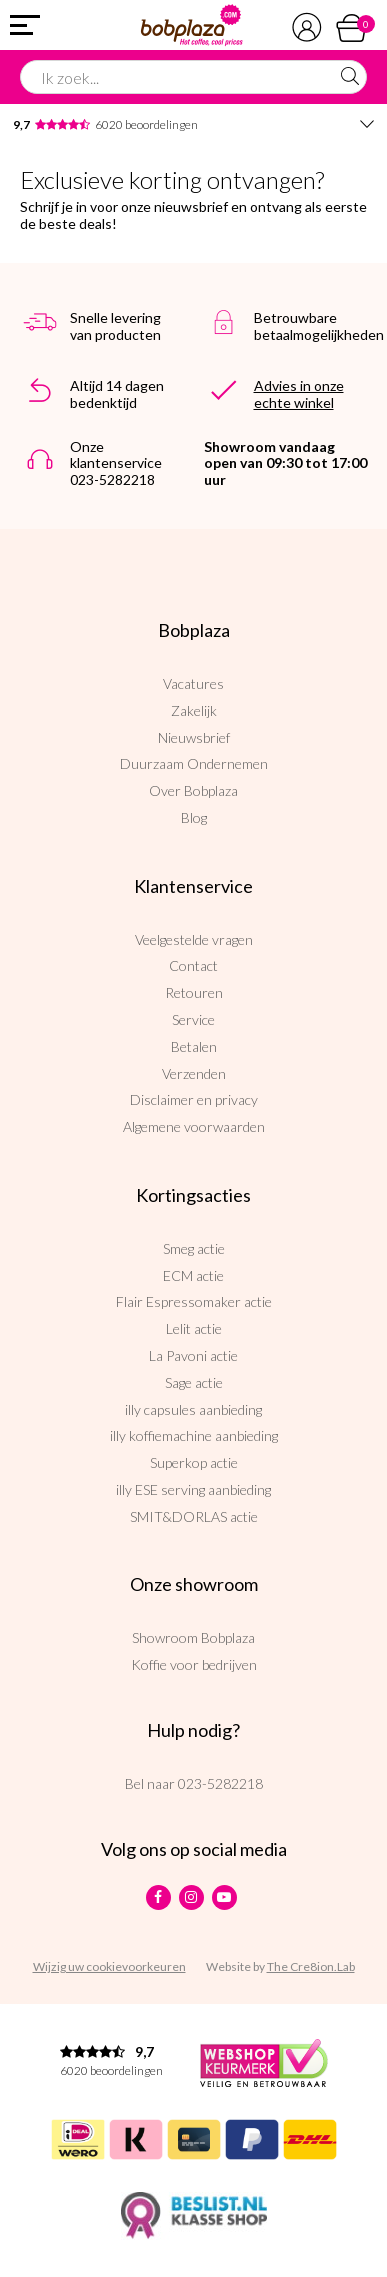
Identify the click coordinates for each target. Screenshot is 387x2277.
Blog (194, 817)
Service (193, 1019)
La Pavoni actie (193, 1355)
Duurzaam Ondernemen (194, 763)
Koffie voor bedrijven (194, 1664)
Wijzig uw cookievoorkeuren (109, 1966)
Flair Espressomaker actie (194, 1301)
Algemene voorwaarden (194, 1126)
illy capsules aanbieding (193, 1409)
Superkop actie (194, 1462)
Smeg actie (194, 1248)
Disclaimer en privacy (194, 1099)
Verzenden (194, 1073)
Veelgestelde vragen (194, 939)
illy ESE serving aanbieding (193, 1489)
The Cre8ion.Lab (311, 1966)
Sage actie (194, 1382)
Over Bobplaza (193, 790)
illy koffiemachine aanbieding (194, 1435)
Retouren (194, 992)
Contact (193, 965)
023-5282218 (220, 1783)
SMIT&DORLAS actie (194, 1516)
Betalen (194, 1046)
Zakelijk (194, 710)
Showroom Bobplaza (193, 1637)
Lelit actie (194, 1328)
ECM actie (193, 1275)
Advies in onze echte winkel (299, 394)
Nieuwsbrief (194, 737)
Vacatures (193, 683)
